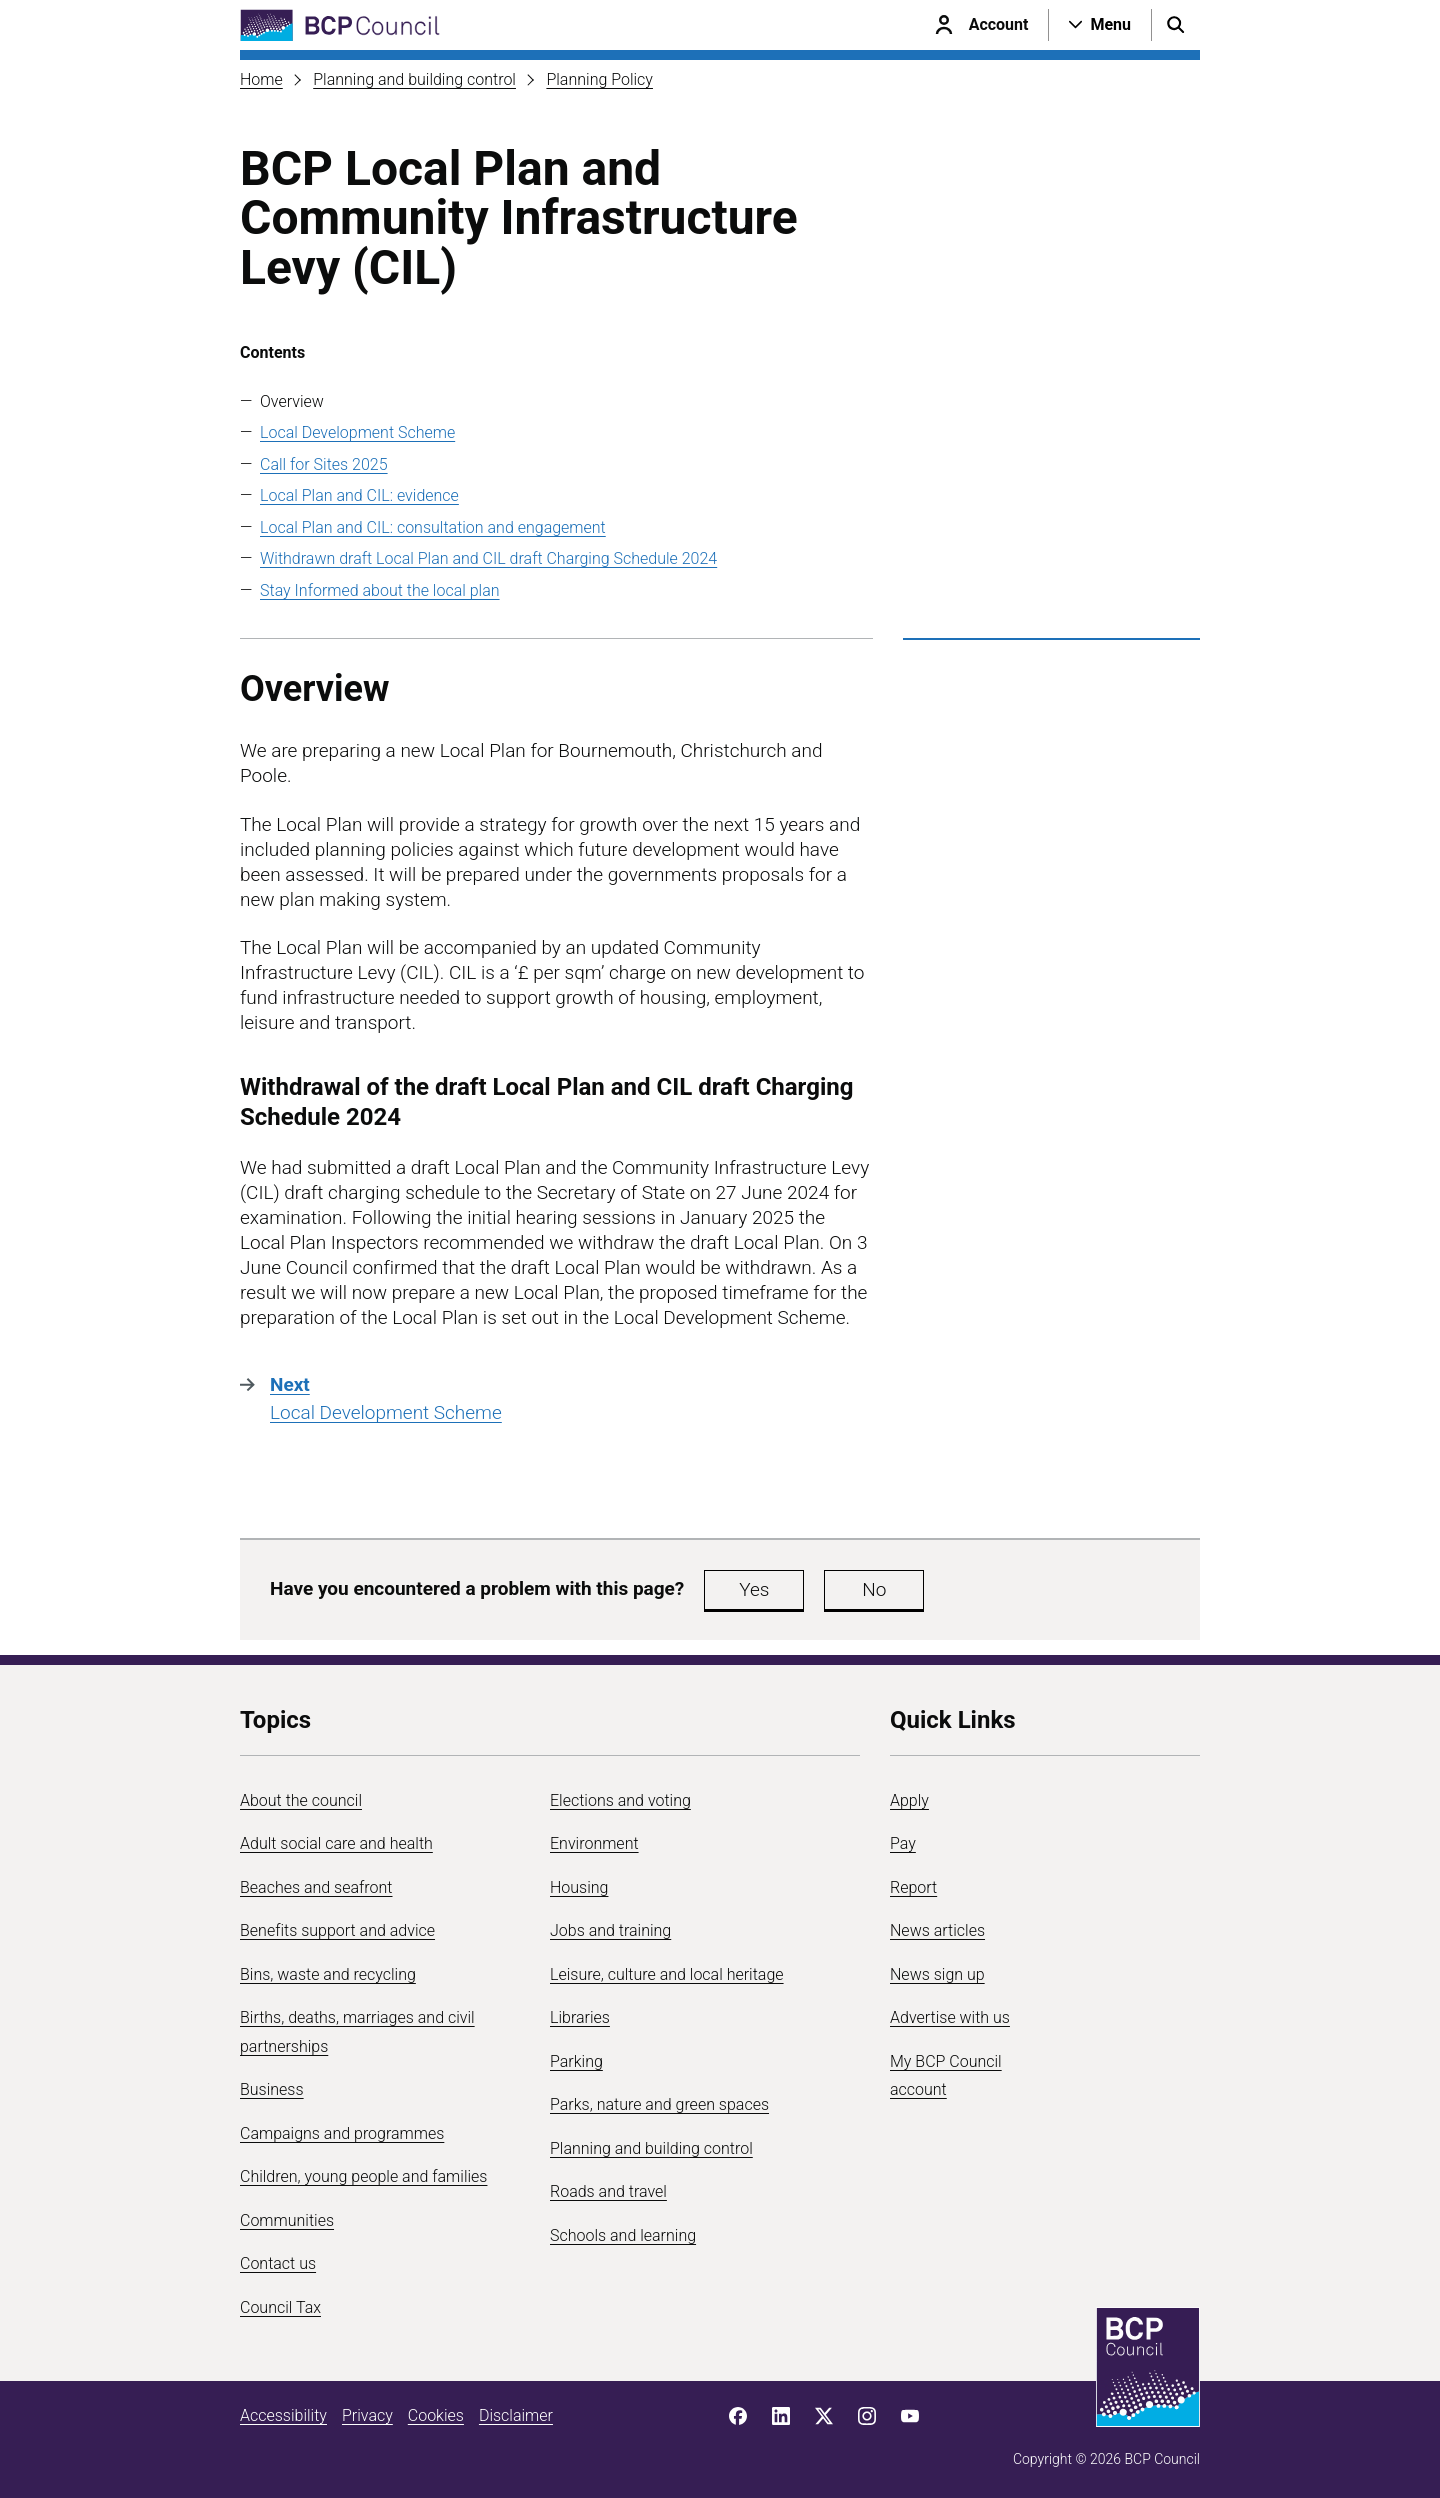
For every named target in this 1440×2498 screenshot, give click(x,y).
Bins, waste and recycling (328, 1974)
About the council (301, 1800)
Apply (909, 1800)
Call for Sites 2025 (324, 464)
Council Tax (280, 2307)
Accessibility (283, 2415)
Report (913, 1887)
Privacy (367, 2415)
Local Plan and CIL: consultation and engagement (433, 527)
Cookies (436, 2415)
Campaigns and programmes (342, 2133)
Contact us (278, 2263)
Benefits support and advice (337, 1930)
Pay (903, 1843)
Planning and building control (414, 79)
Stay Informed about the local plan (380, 590)
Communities (287, 2220)
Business (272, 2089)
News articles (937, 1930)
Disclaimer (516, 2415)
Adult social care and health (336, 1843)
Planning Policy (599, 79)
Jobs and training (610, 1930)
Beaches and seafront (316, 1887)
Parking (576, 2061)
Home (261, 79)
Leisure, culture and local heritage (667, 1974)
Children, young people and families (363, 2176)
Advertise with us (950, 2017)
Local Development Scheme (357, 432)
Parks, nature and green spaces (659, 2104)
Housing (579, 1887)
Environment (594, 1843)
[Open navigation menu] (1100, 25)
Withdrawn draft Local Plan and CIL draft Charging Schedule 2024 (488, 558)
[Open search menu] (1176, 25)
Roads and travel (608, 2191)
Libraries (580, 2017)
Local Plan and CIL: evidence (359, 495)
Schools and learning (623, 2235)
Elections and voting (620, 1800)
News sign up (937, 1974)
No (874, 1589)
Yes (754, 1589)
